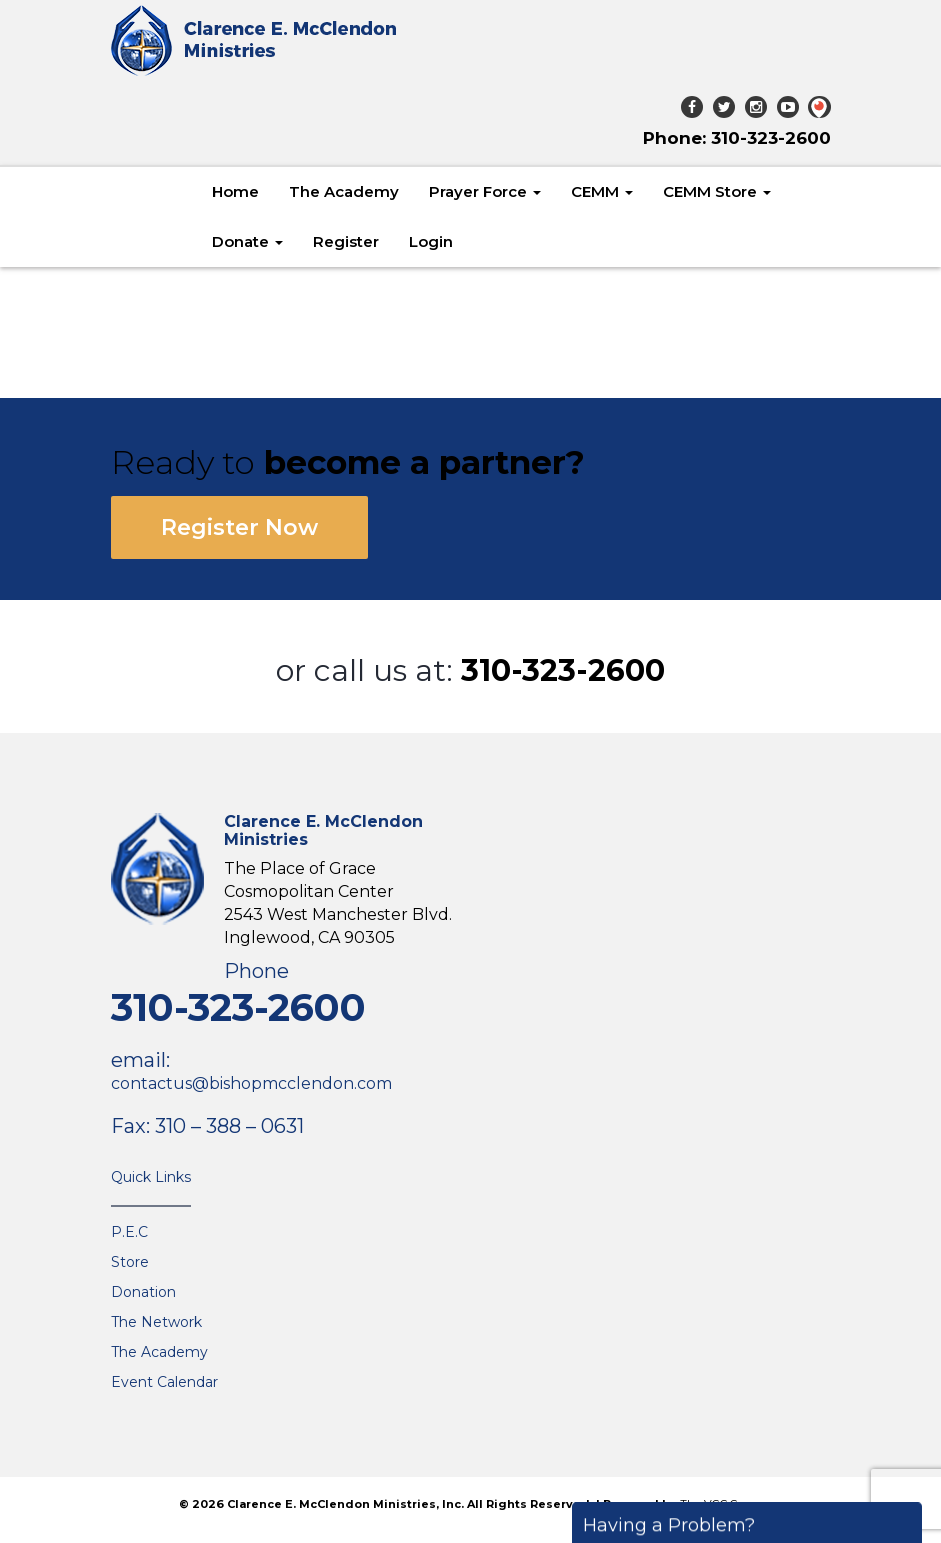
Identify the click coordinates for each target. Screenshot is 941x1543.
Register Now (239, 527)
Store (130, 1262)
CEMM (602, 191)
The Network (156, 1322)
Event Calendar (164, 1382)
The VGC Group (721, 1504)
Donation (143, 1292)
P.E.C (129, 1232)
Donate (247, 241)
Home (235, 191)
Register (346, 241)
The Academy (344, 191)
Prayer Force (485, 191)
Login (431, 241)
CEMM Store (717, 191)
